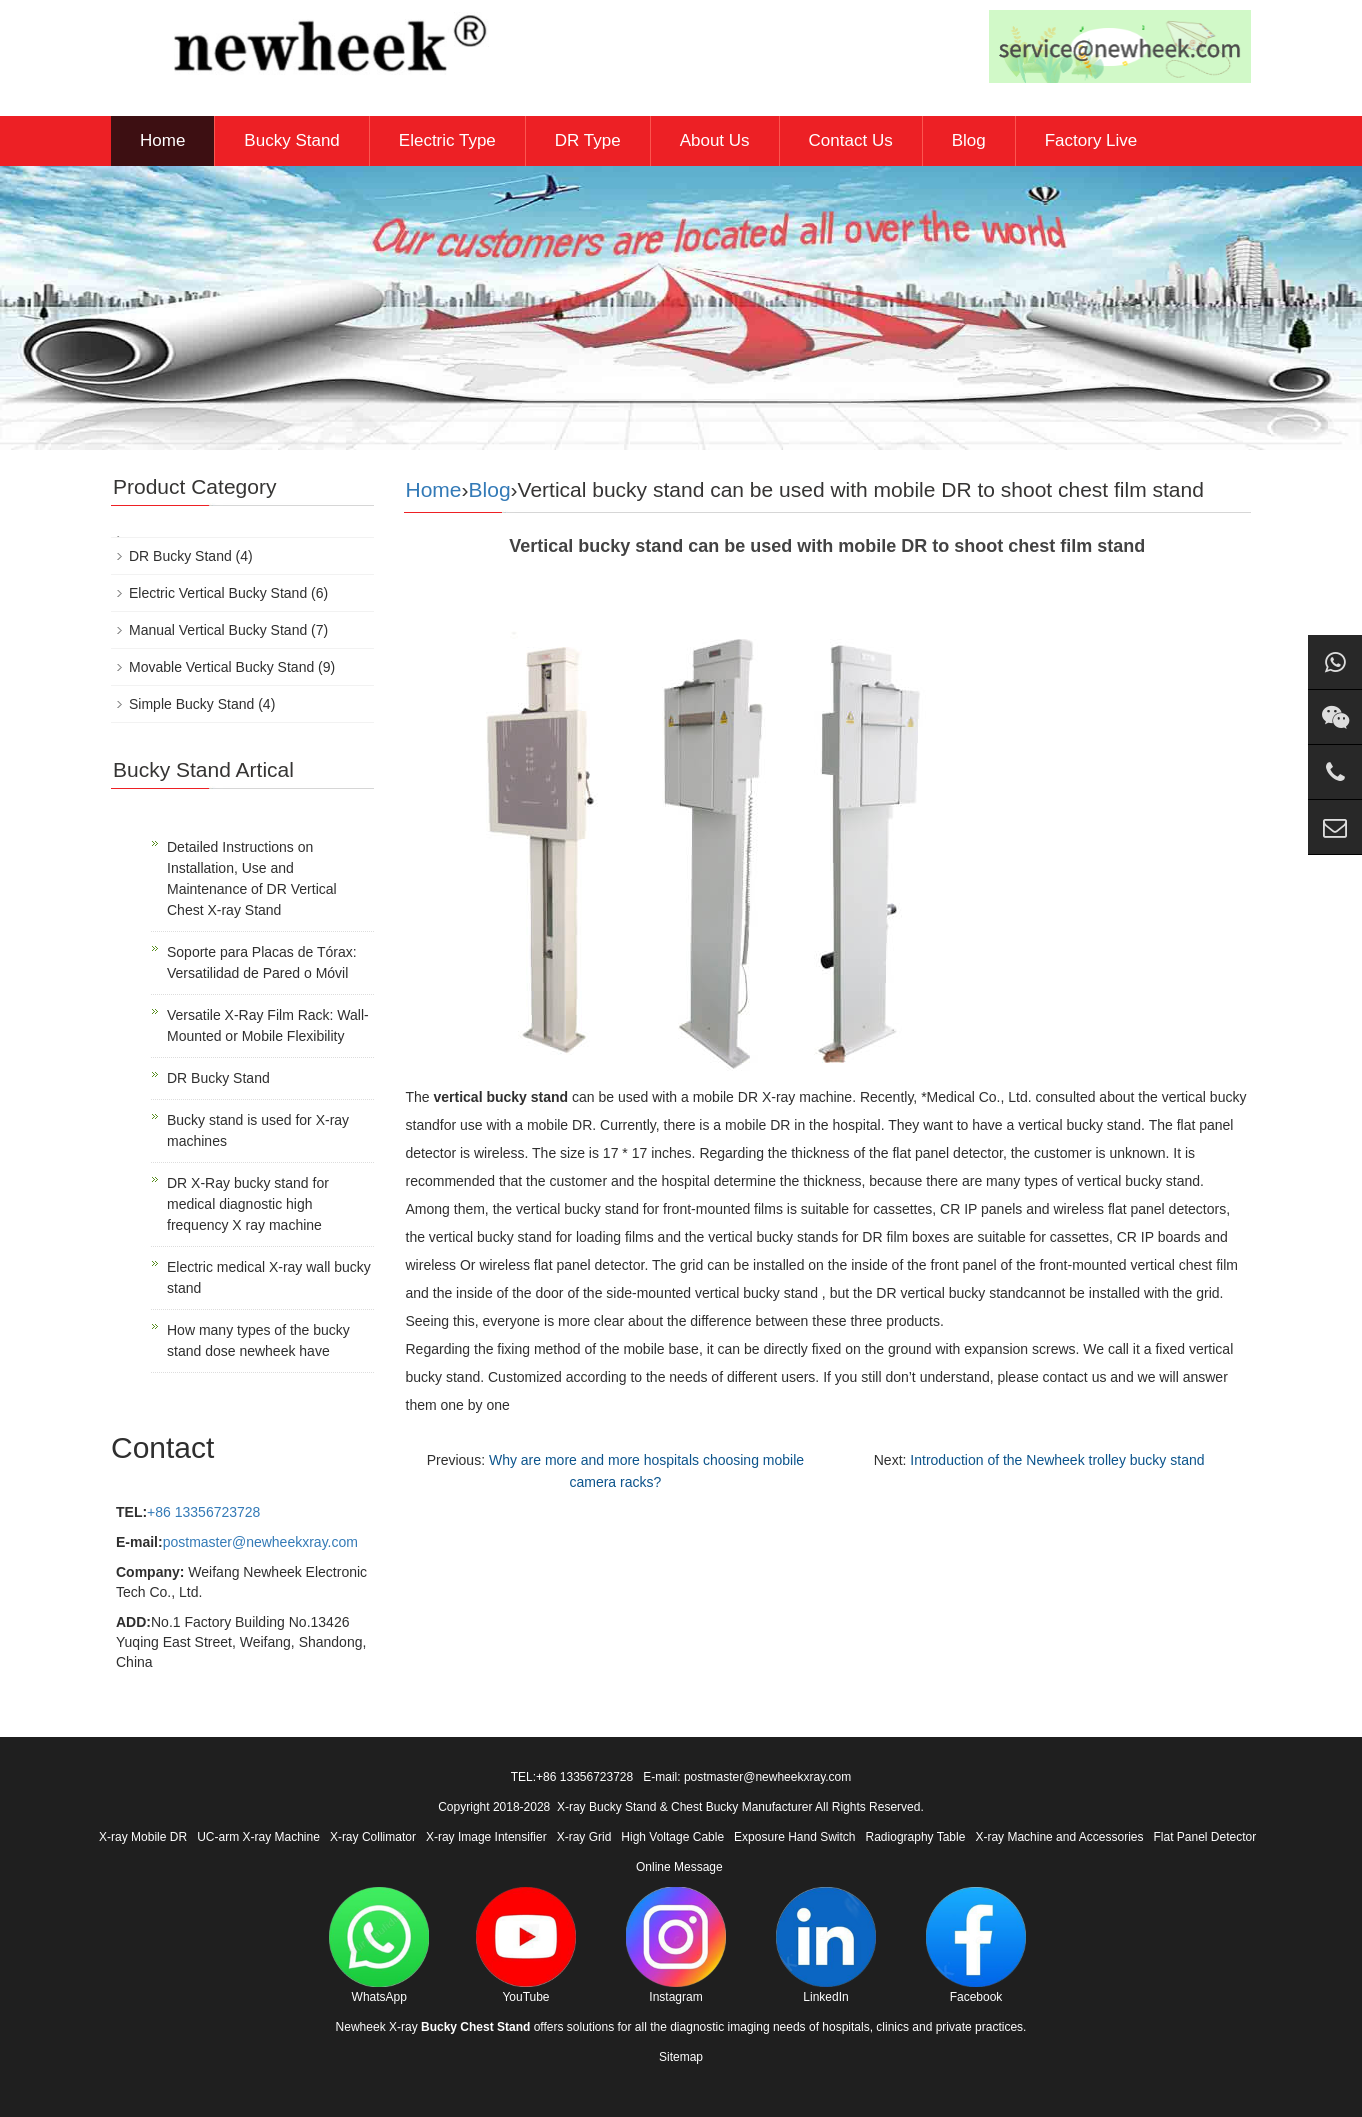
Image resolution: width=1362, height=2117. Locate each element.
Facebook (976, 1945)
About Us (715, 140)
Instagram (676, 1945)
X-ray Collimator (373, 1837)
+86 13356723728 (203, 1512)
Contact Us (851, 140)
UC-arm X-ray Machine (258, 1837)
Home (162, 140)
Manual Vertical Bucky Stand (218, 630)
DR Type (588, 140)
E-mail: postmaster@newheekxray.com (747, 1777)
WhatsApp (379, 1945)
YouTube (526, 1945)
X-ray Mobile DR (143, 1837)
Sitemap (681, 2057)
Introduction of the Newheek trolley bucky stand (1057, 1460)
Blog (969, 140)
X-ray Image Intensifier (486, 1837)
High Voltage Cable (672, 1837)
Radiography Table (916, 1837)
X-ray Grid (584, 1837)
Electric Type (447, 140)
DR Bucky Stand (180, 556)
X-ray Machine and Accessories (1059, 1837)
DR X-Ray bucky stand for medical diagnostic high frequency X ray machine (248, 1204)
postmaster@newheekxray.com (260, 1542)
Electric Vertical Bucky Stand (218, 593)
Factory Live (1091, 140)
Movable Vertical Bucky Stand (221, 667)
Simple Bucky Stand (191, 704)
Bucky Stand (291, 140)
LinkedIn (826, 1945)
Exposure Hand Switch (794, 1837)
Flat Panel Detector (1205, 1837)
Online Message (679, 1867)
